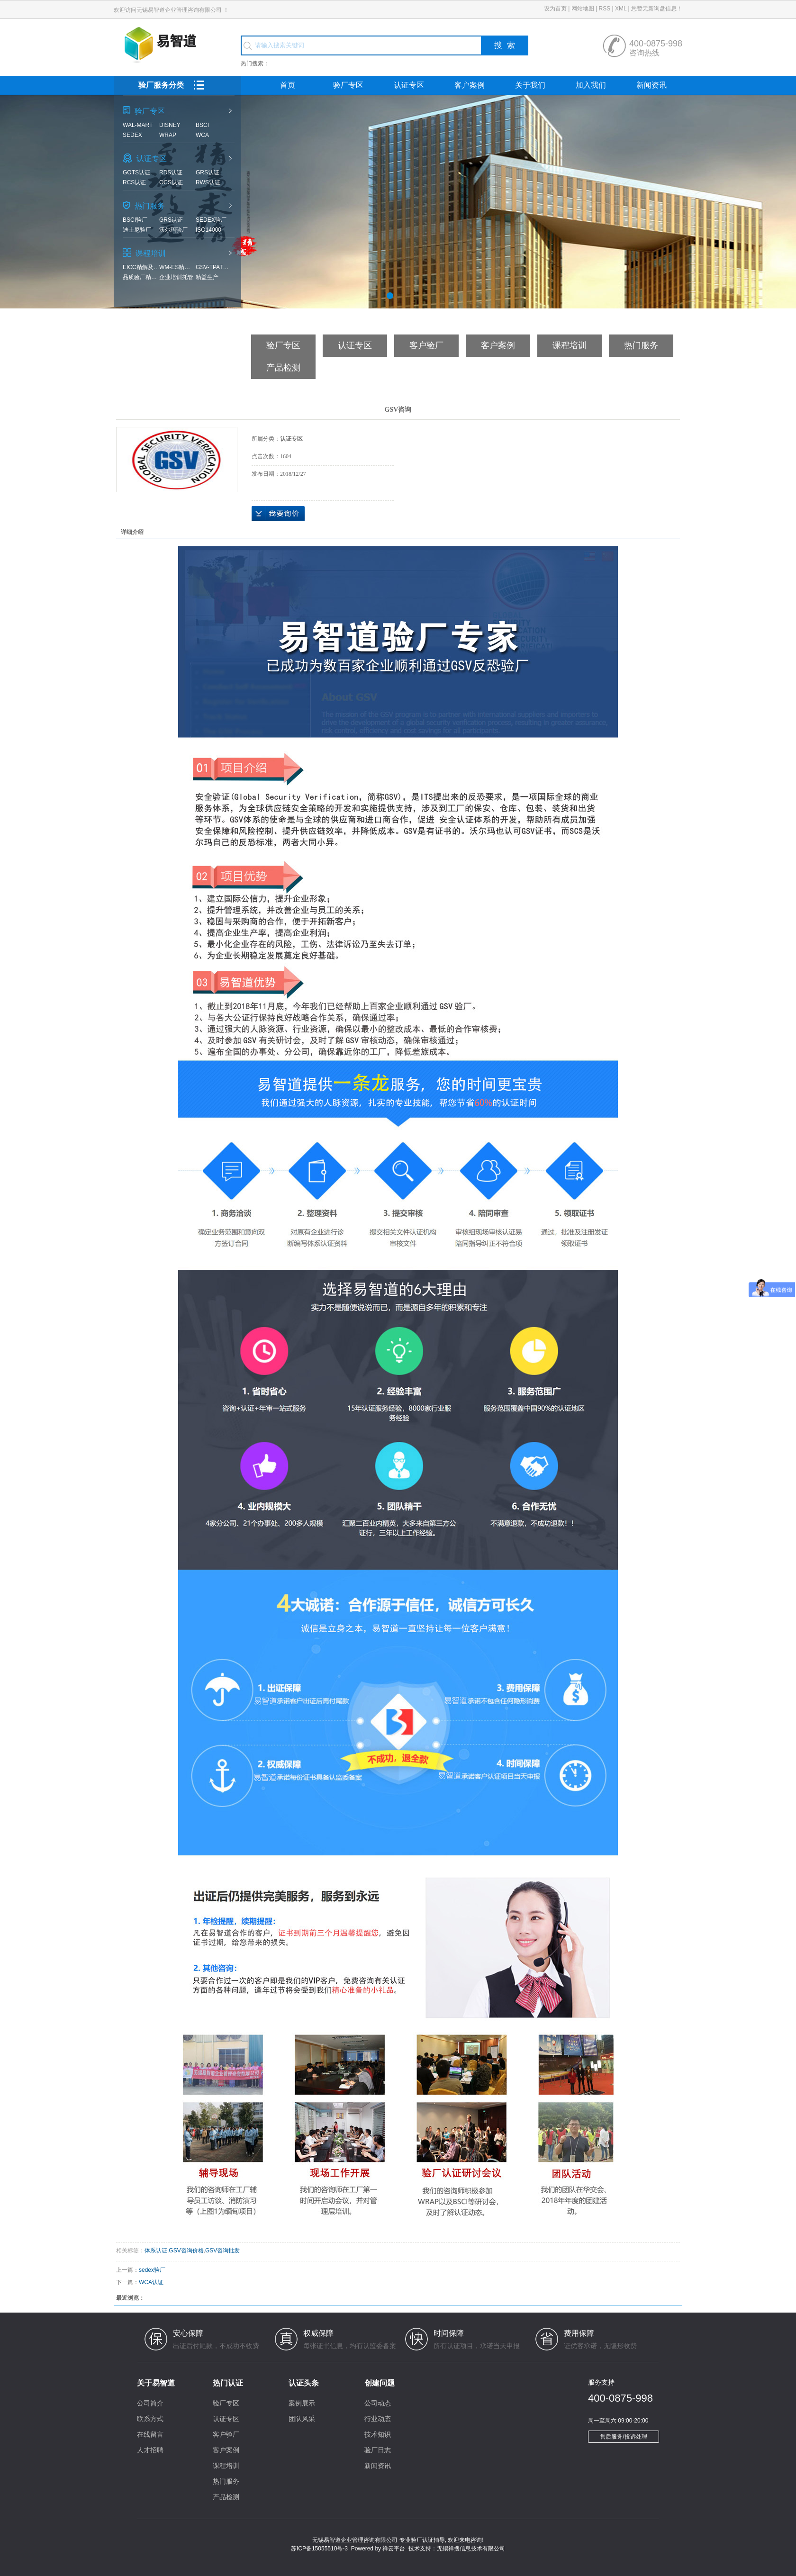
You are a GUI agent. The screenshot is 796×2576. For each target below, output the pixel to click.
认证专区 (409, 85)
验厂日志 (377, 2450)
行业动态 (377, 2418)
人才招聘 (150, 2450)
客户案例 (469, 85)
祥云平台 (393, 2548)
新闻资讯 (651, 85)
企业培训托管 (176, 277)
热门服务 (641, 345)
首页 (287, 85)
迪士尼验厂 (137, 229)
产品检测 (283, 367)
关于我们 (530, 85)
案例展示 (302, 2403)
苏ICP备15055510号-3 (319, 2548)
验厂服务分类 (188, 85)
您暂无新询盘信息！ (656, 8)
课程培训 (569, 345)
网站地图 (583, 8)
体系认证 (156, 2250)
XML (620, 8)
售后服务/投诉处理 (623, 2436)
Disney (170, 125)
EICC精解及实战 (141, 267)
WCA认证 (151, 2282)
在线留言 (150, 2434)
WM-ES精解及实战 (177, 267)
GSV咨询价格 (186, 2250)
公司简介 (150, 2403)
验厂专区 (348, 85)
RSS (604, 8)
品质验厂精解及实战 (141, 277)
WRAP (167, 135)
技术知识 (377, 2434)
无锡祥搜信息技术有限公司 (471, 2548)
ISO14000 (208, 229)
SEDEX (132, 135)
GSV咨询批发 (222, 2250)
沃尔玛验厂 (173, 229)
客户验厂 (426, 345)
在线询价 (278, 513)
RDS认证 (170, 172)
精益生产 (207, 277)
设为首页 (555, 8)
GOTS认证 (136, 172)
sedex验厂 (211, 220)
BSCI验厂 (135, 220)
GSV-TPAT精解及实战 (214, 267)
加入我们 (591, 85)
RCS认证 (134, 182)
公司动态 (377, 2403)
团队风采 (302, 2418)
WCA (202, 135)
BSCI (202, 125)
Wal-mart (138, 125)
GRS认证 (207, 172)
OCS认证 (171, 182)
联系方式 (150, 2418)
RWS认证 (208, 182)
